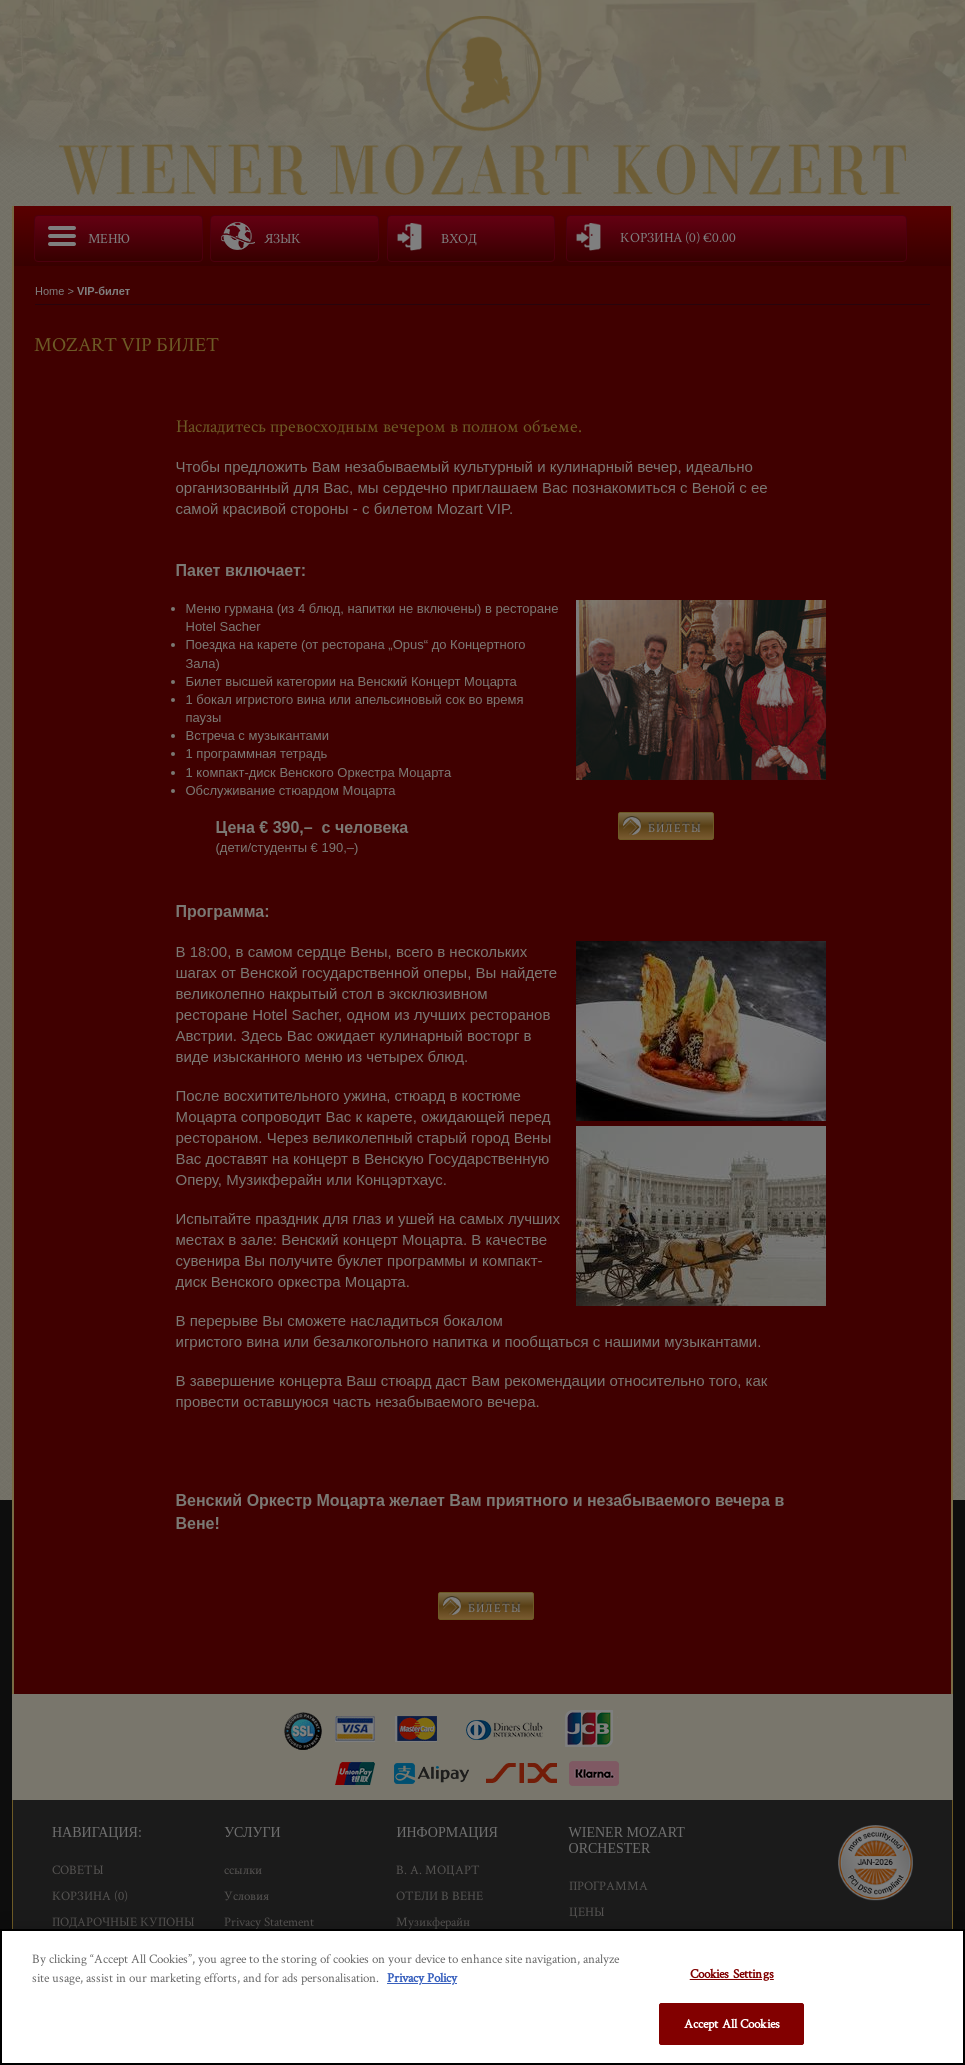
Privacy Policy (422, 1977)
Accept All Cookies (732, 2023)
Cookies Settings (732, 1973)
